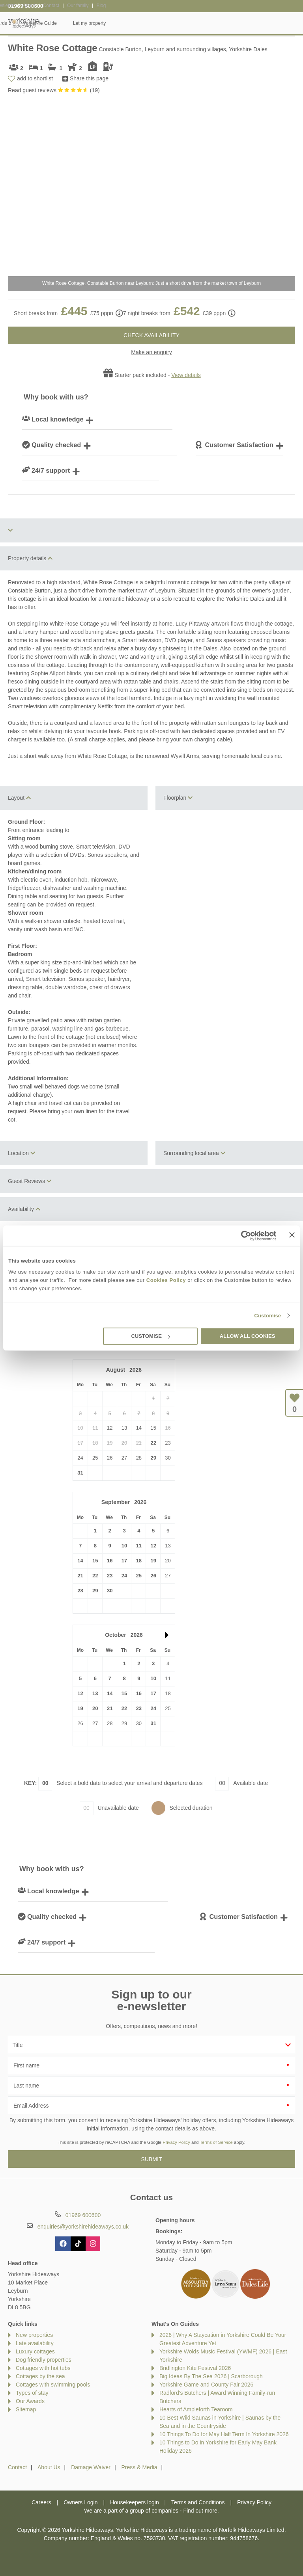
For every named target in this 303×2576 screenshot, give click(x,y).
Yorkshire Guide (229, 23)
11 (139, 1546)
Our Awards (30, 2401)
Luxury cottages (35, 2351)
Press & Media (139, 2467)
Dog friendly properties (43, 2360)
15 (95, 1561)
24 (124, 1576)
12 (153, 1546)
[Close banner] (292, 1235)
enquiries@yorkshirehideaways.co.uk (83, 2226)
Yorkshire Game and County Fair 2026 (206, 2384)
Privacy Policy (176, 2142)
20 (95, 1708)
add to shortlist (35, 78)
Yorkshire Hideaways (23, 23)
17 (124, 1561)
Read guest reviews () (54, 90)
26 (153, 1576)
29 (153, 1458)
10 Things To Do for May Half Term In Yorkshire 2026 (224, 2434)
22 (153, 1443)
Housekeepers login (134, 2502)
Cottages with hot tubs (43, 2368)
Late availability (35, 2343)
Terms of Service (216, 2142)
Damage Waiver (90, 2467)
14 (80, 1561)
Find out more (200, 2510)
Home (54, 23)
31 (80, 1473)
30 (109, 1591)
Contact (17, 2467)
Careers (41, 2502)
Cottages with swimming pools (53, 2384)
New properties (34, 2335)
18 (139, 1561)
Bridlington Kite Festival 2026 (195, 2368)
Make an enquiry (151, 352)
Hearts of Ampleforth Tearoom (196, 2409)
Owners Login (80, 2502)
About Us (48, 2467)
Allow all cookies (247, 1336)
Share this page (89, 78)
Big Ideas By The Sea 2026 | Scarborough (211, 2376)
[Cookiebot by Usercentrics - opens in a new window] (242, 1235)
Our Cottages (91, 23)
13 (95, 1693)
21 (80, 1576)
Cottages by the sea (40, 2376)
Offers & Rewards (177, 23)
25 (139, 1576)
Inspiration (131, 23)
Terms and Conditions (197, 2502)
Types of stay (32, 2393)
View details (185, 375)
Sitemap (26, 2409)
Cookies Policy (166, 1280)
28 (80, 1591)
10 (124, 1546)
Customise (267, 1316)
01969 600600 (25, 6)
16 (109, 1561)
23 (109, 1576)
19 (153, 1561)
